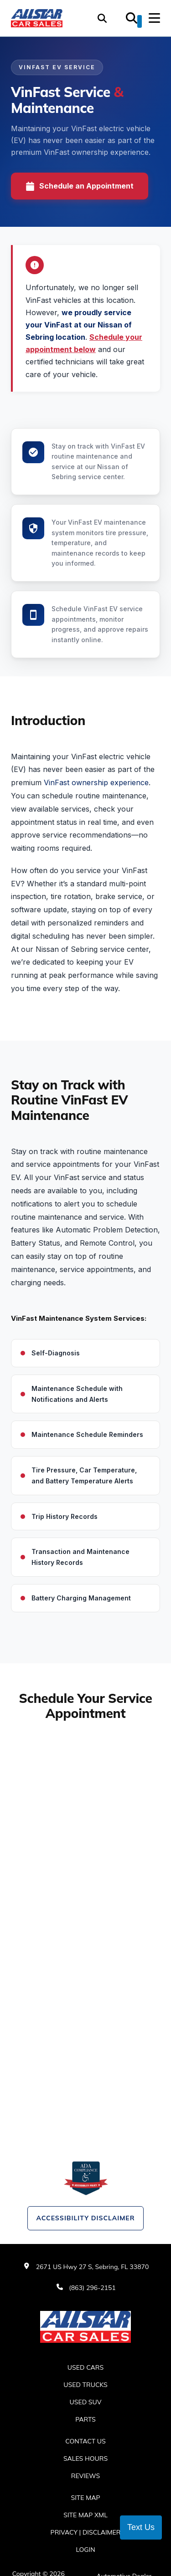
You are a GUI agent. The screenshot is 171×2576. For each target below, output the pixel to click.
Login (85, 2549)
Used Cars (85, 2367)
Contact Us (85, 2441)
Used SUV (86, 2402)
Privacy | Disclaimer (86, 2532)
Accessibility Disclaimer (85, 2218)
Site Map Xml (85, 2515)
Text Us (141, 2527)
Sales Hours (85, 2458)
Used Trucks (85, 2385)
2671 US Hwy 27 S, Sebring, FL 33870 (92, 2267)
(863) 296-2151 (92, 2288)
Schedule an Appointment (80, 186)
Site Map (85, 2498)
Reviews (85, 2476)
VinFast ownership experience (96, 782)
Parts (85, 2419)
